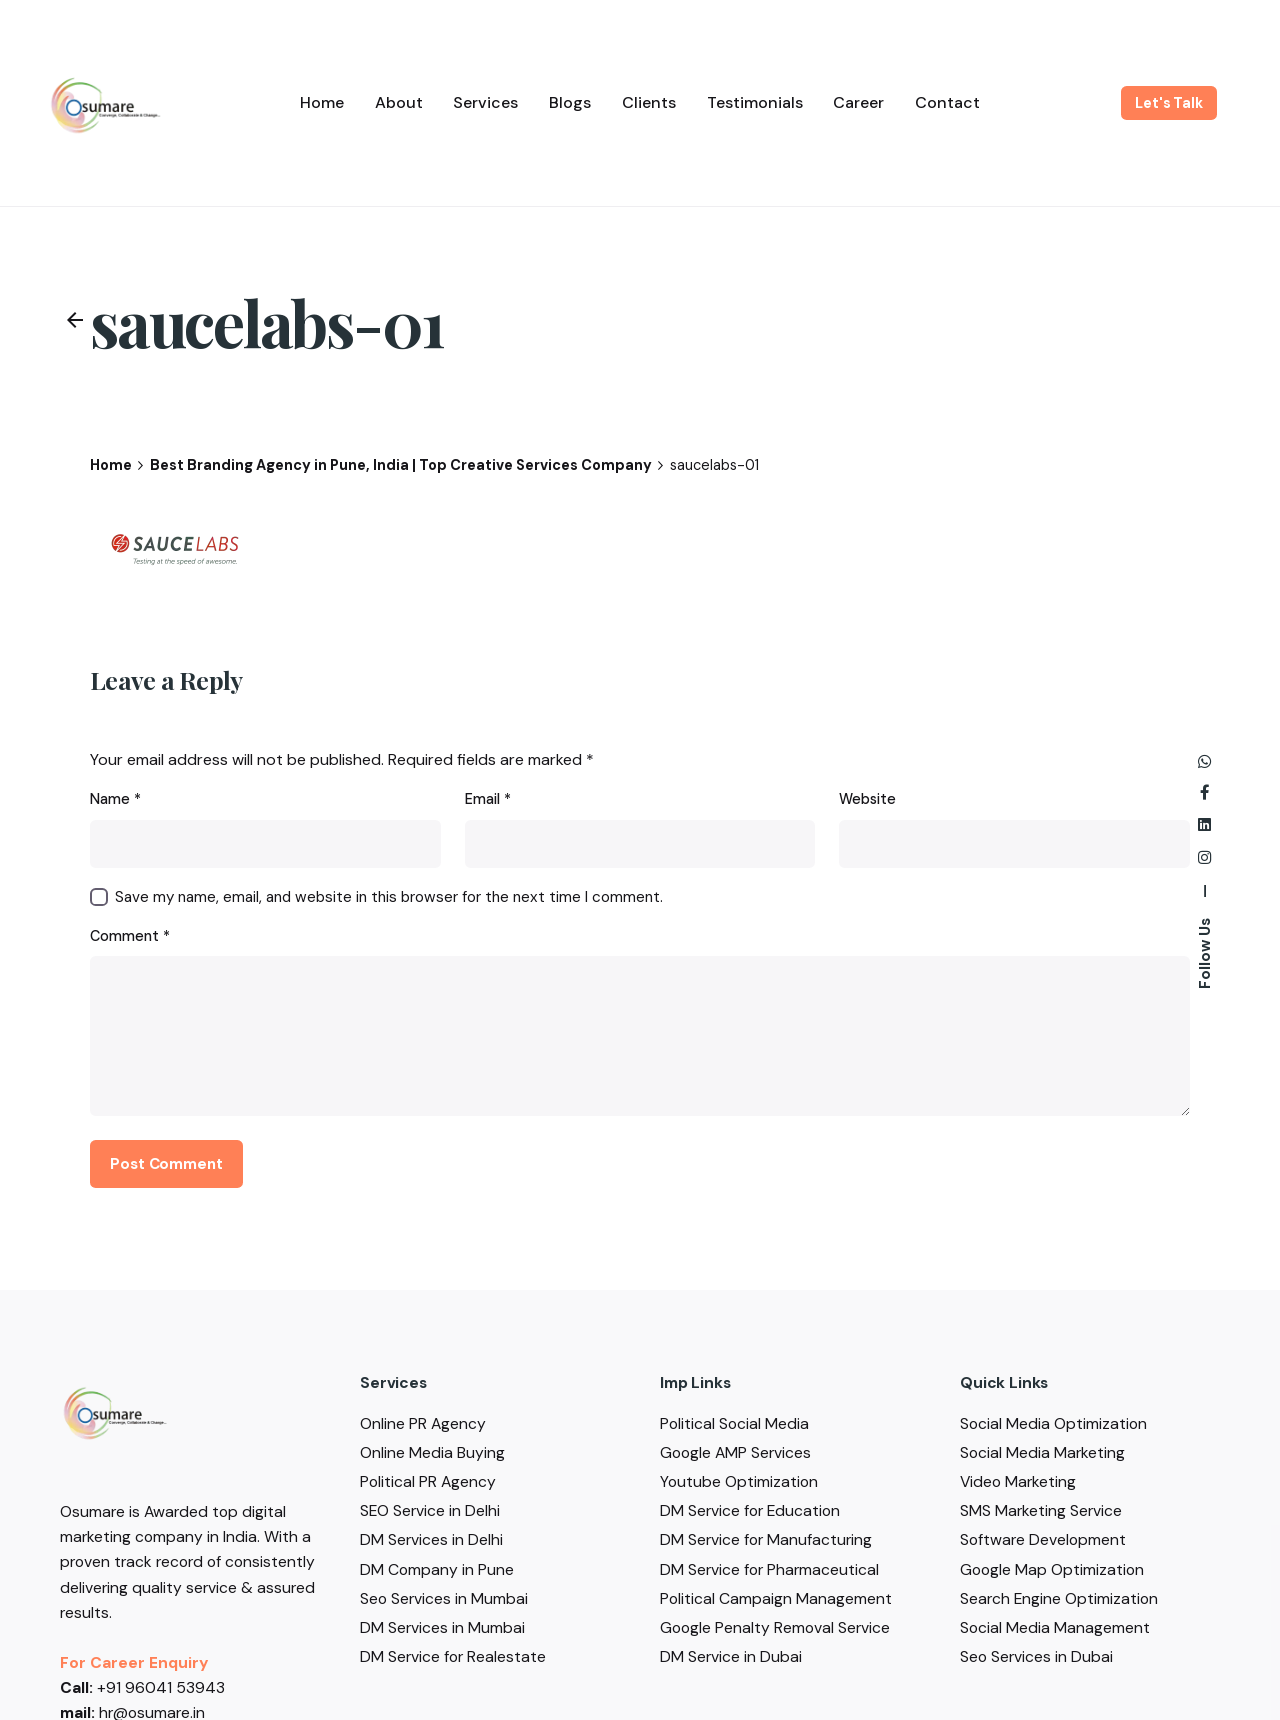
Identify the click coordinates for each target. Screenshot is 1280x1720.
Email (488, 799)
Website (867, 799)
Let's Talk (1169, 103)
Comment (130, 936)
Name (115, 799)
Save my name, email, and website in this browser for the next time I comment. (389, 897)
